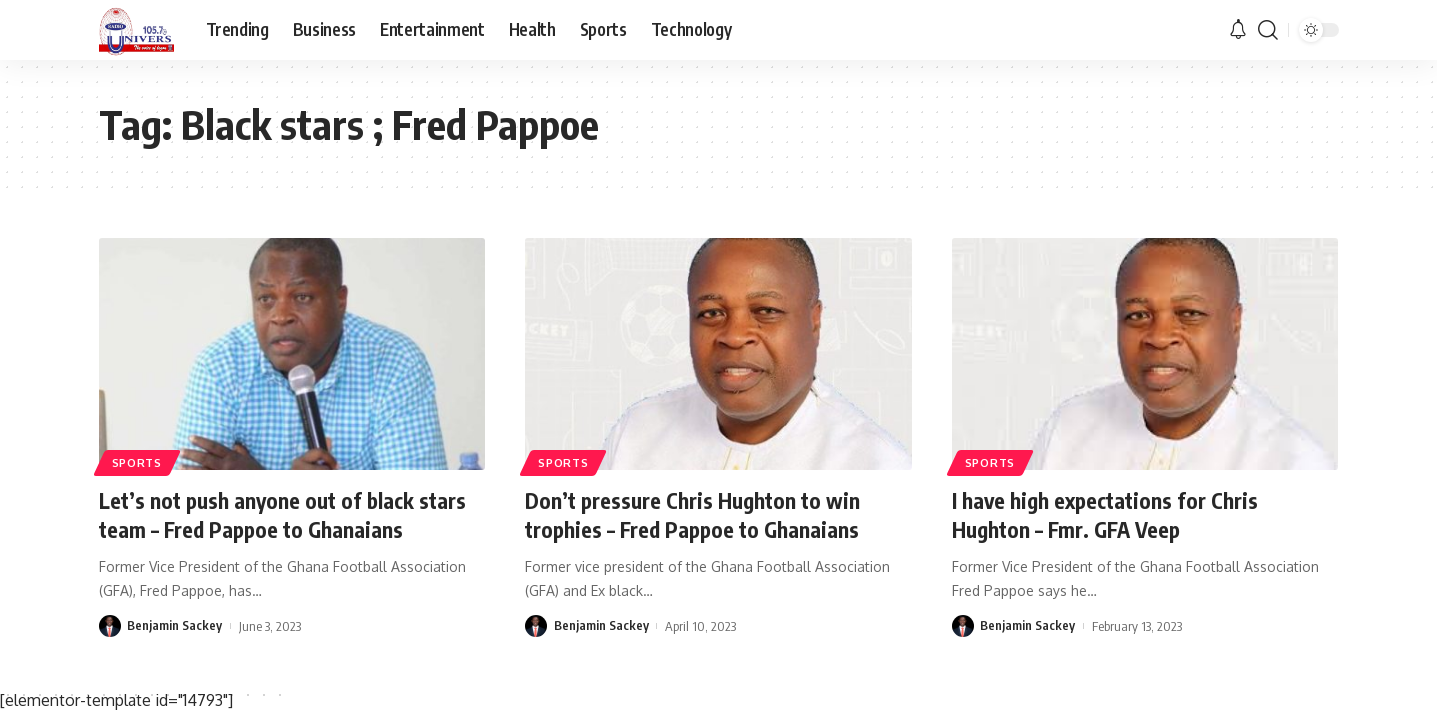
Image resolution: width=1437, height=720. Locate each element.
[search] (1268, 30)
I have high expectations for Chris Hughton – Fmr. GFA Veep (1108, 514)
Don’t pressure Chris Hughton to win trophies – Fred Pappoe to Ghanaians (696, 514)
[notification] (1238, 30)
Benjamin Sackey (174, 626)
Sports (137, 461)
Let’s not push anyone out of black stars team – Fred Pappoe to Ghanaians (286, 514)
